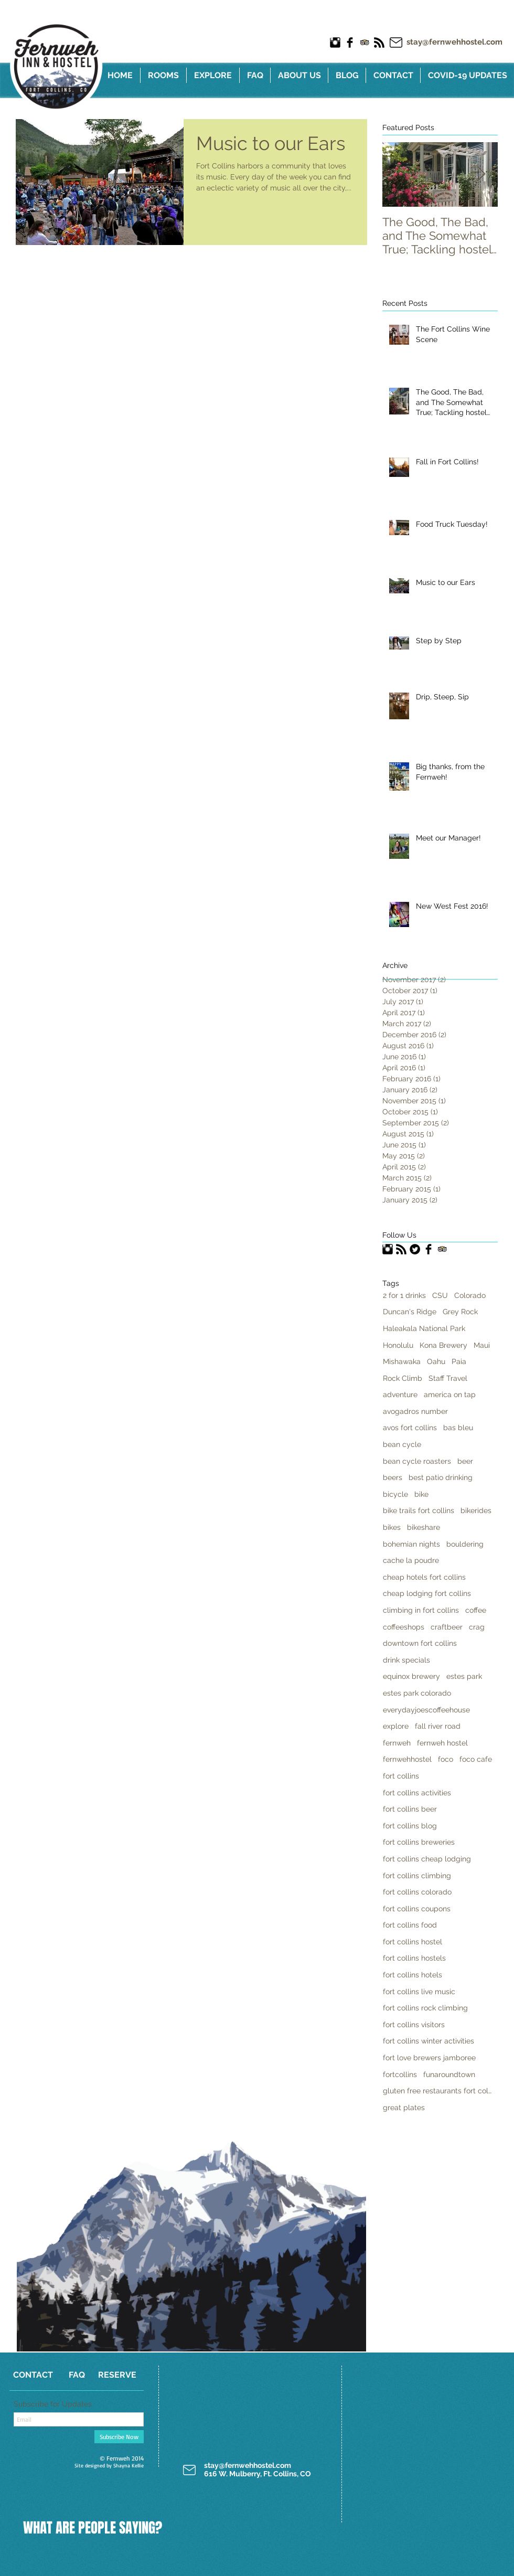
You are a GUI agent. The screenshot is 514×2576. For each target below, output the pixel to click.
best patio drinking (441, 1477)
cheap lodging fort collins (427, 1593)
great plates (404, 2107)
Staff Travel (448, 1378)
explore (396, 1726)
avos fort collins (410, 1427)
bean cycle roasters (417, 1461)
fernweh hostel (442, 1743)
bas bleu (458, 1427)
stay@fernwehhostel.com (454, 42)
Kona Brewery (443, 1345)
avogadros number (415, 1411)
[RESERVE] (117, 2374)
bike (421, 1494)
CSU (440, 1295)
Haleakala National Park (424, 1328)
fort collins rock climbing (425, 2008)
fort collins (401, 1776)
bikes (392, 1527)
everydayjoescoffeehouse (426, 1710)
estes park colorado (417, 1693)
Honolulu (398, 1345)
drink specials (406, 1660)
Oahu (436, 1361)
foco (445, 1759)
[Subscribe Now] (119, 2436)
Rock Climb (402, 1378)
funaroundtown (449, 2074)
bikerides (476, 1510)
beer (465, 1461)
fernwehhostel (407, 1759)
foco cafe (475, 1759)
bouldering (465, 1544)
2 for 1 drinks (404, 1295)
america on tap (450, 1394)
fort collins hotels (412, 1975)
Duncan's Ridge (409, 1311)
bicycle (395, 1494)
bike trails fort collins (418, 1510)
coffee (475, 1610)
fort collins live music (419, 1991)
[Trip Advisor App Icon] (364, 42)
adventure (400, 1394)
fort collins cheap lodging (427, 1859)
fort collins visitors (414, 2024)
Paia (459, 1361)
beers (392, 1477)
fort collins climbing (417, 1875)
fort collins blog (410, 1826)
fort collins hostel (412, 1942)
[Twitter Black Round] (415, 1249)
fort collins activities (417, 1793)
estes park (464, 1676)
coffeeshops (403, 1627)
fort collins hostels (414, 1958)
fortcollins (400, 2074)
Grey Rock (460, 1311)
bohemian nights (411, 1544)
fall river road (438, 1726)
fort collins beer (410, 1809)
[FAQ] (77, 2374)
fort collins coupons (417, 1908)
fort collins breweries (419, 1842)
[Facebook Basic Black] (350, 42)
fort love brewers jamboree (429, 2057)
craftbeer (447, 1627)
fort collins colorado (417, 1892)
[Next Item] (481, 174)
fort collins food (410, 1925)
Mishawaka (402, 1361)
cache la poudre (411, 1560)
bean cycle (402, 1444)
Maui (482, 1345)
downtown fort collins (420, 1643)
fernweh (397, 1743)
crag (477, 1627)
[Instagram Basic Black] (335, 42)
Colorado (470, 1295)
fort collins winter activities (428, 2041)
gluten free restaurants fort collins (438, 2091)
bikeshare (423, 1527)
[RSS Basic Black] (379, 42)
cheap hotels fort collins (424, 1577)
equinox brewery (411, 1676)
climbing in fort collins (421, 1610)
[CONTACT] (32, 2374)
